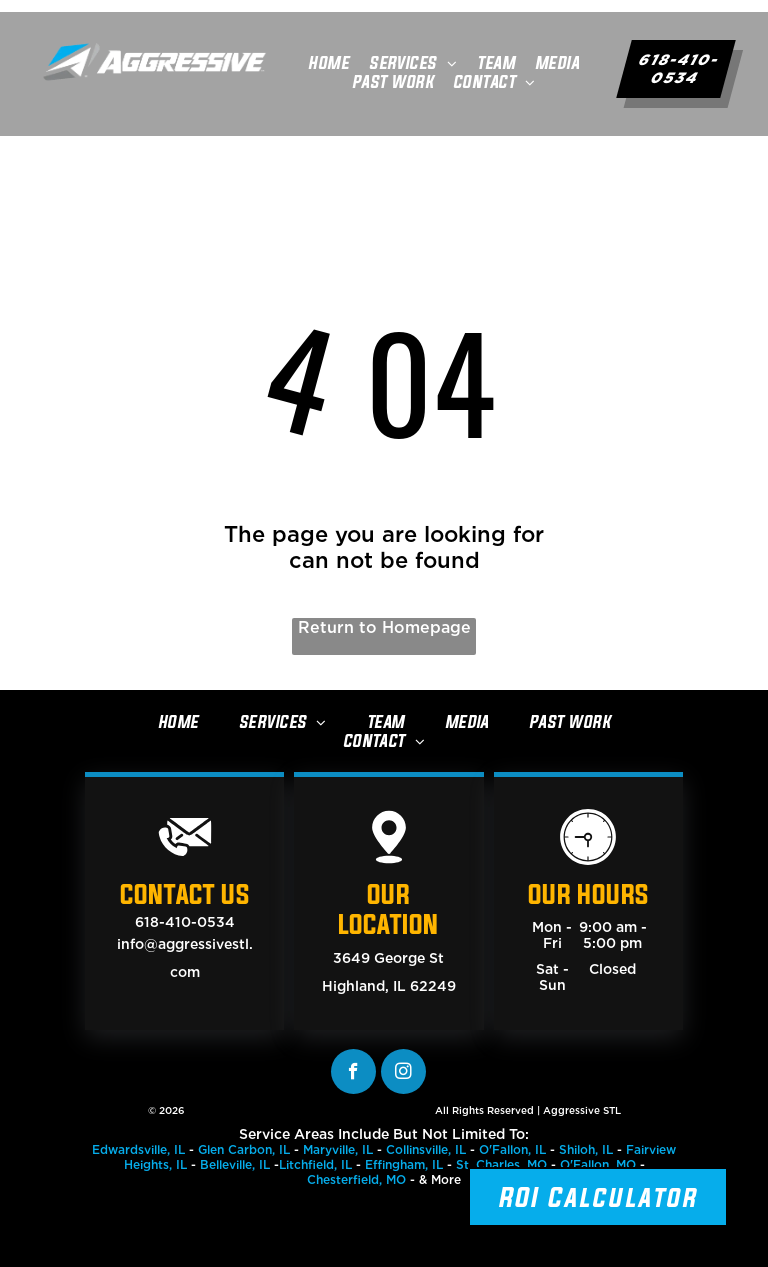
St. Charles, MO (501, 1164)
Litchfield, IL (315, 1164)
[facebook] (353, 1071)
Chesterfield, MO (356, 1179)
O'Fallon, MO (598, 1164)
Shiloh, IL (586, 1149)
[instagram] (403, 1071)
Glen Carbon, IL (244, 1149)
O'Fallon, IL (512, 1149)
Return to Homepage (384, 627)
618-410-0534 (185, 922)
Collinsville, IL (426, 1149)
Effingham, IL (404, 1164)
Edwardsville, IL (138, 1149)
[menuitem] (328, 62)
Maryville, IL (338, 1149)
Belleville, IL (235, 1164)
